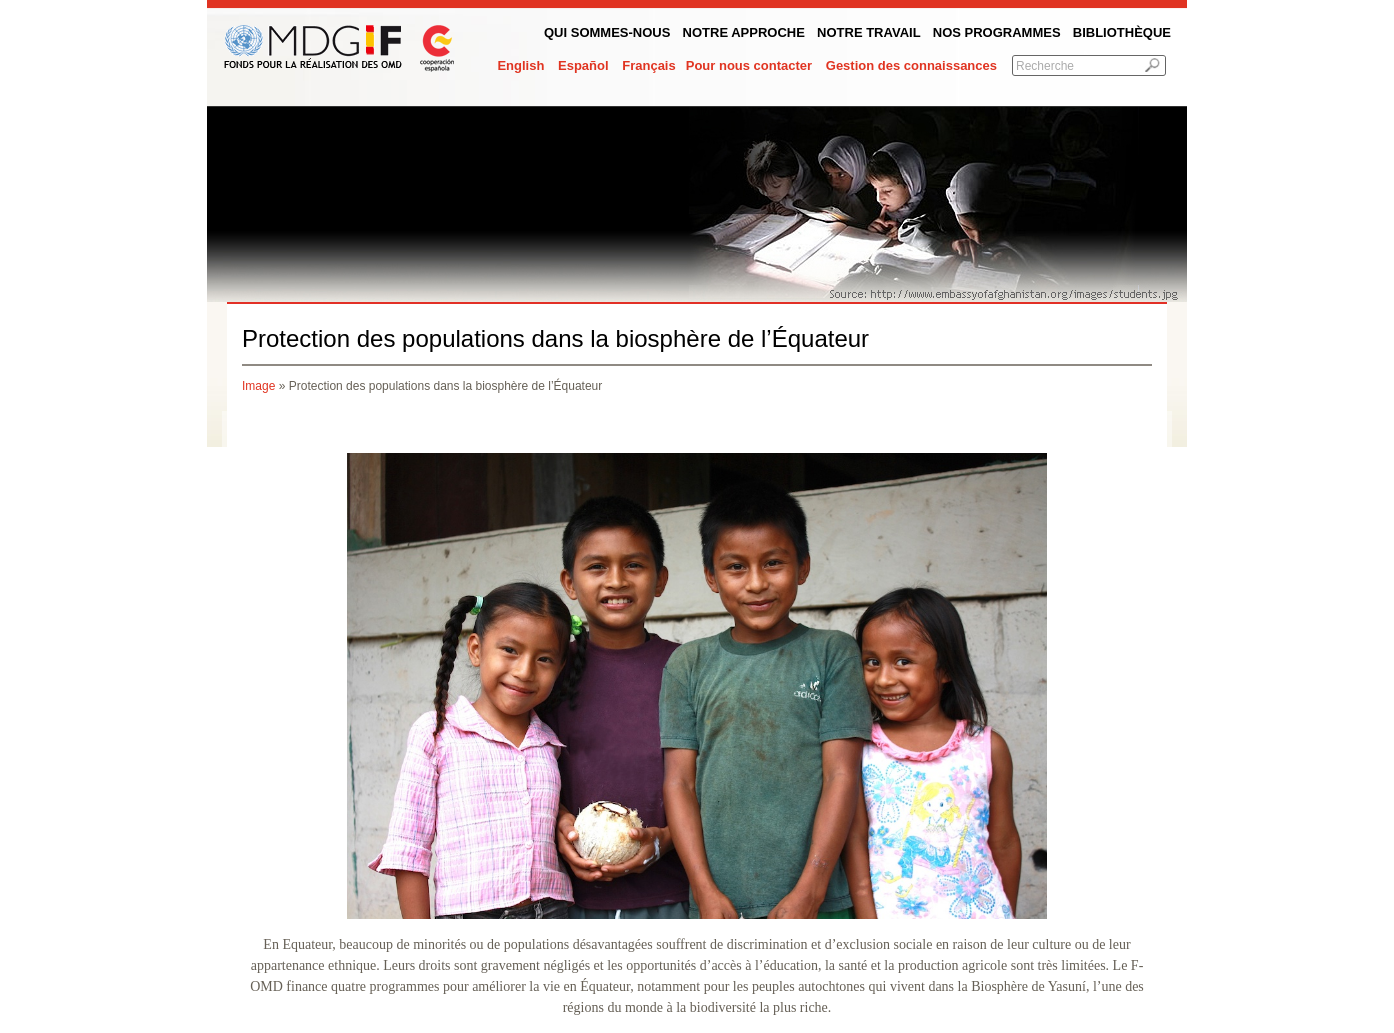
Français (648, 65)
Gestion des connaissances (911, 65)
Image (258, 386)
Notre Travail (869, 32)
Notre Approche (744, 32)
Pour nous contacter (749, 65)
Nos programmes (997, 32)
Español (583, 65)
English (520, 65)
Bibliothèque (1122, 32)
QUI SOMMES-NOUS (607, 32)
